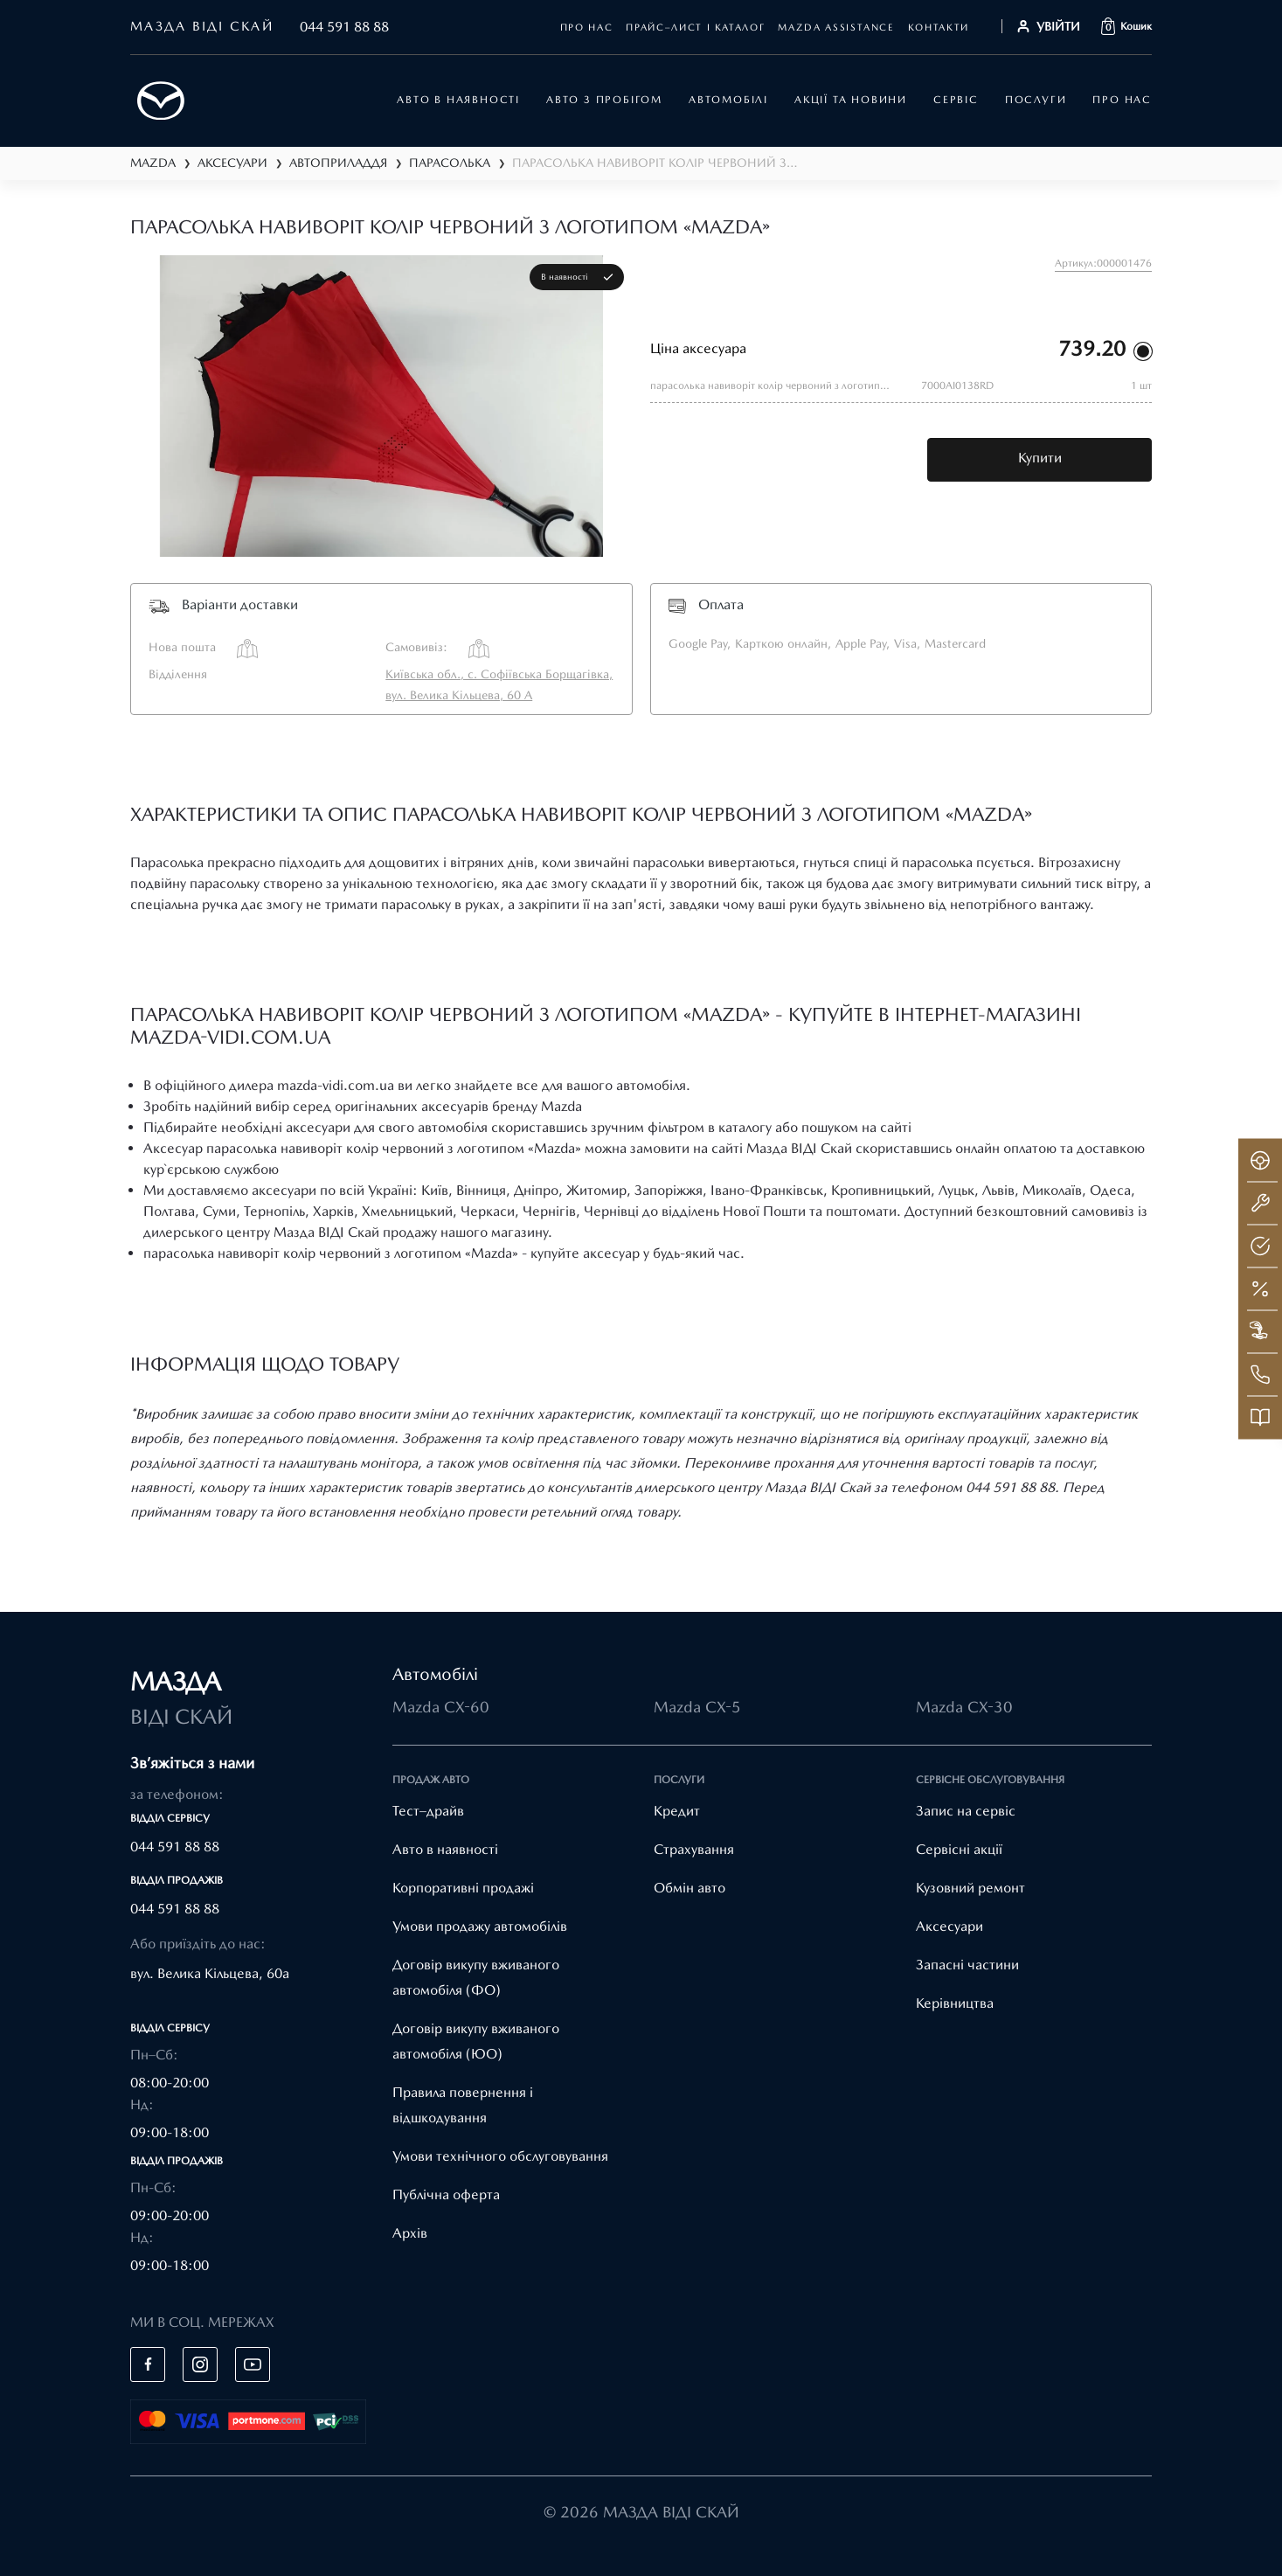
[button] (1126, 26)
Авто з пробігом (604, 100)
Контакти (938, 27)
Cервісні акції (959, 1849)
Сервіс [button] (956, 100)
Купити (1040, 457)
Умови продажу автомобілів (479, 1926)
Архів (409, 2233)
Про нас (586, 27)
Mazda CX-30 (964, 1707)
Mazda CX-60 (440, 1707)
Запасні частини (967, 1964)
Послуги (1036, 100)
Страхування (694, 1849)
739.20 (1092, 348)
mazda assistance (836, 27)
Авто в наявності (445, 1849)
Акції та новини (850, 100)
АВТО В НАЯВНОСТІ (458, 100)
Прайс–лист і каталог (695, 27)
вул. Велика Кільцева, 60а (209, 1973)
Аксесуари (949, 1926)
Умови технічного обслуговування (500, 2156)
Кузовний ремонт (970, 1887)
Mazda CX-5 (697, 1707)
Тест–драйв (428, 1810)
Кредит (677, 1810)
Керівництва (955, 2003)
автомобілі (728, 100)
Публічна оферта (446, 2194)
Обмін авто (689, 1887)
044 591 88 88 (344, 26)
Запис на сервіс (965, 1810)
